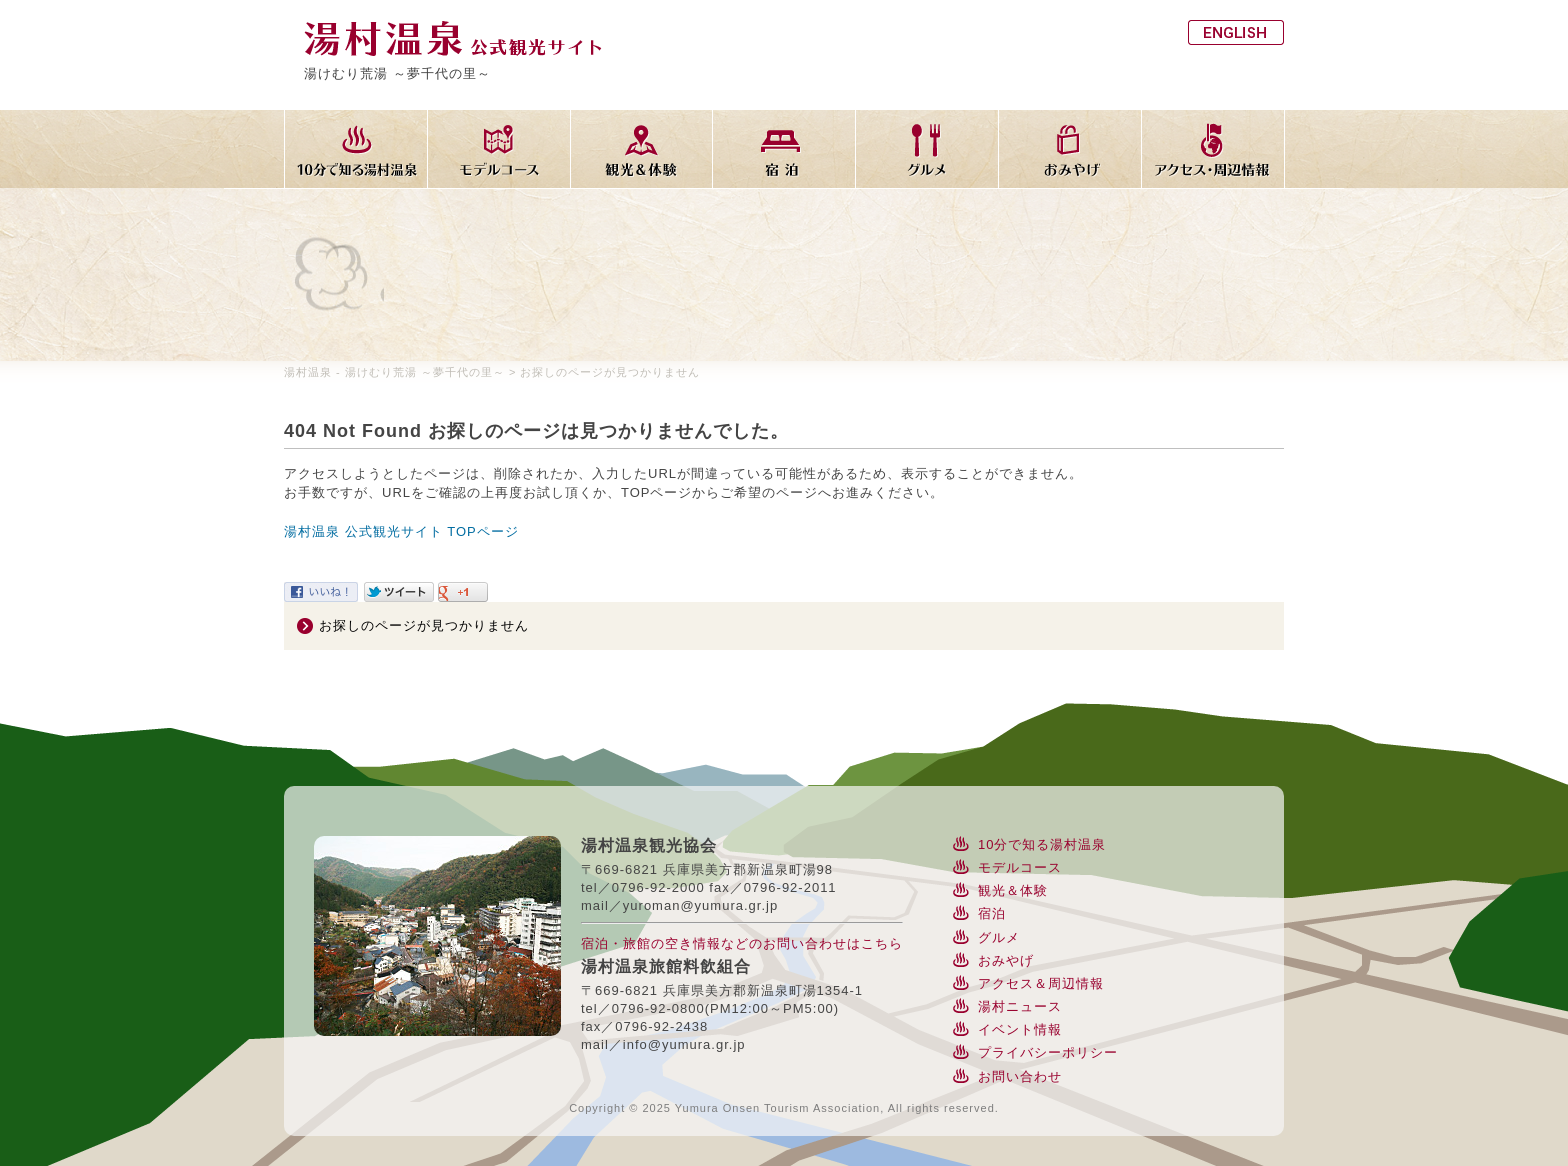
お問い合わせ (1020, 1076)
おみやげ (1006, 960)
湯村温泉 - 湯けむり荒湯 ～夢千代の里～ (394, 372)
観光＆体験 (1013, 890)
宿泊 (992, 913)
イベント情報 (1020, 1029)
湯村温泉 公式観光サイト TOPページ (401, 531)
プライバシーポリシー (1048, 1052)
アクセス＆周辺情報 (1041, 983)
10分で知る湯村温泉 (1042, 844)
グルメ (999, 937)
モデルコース (1020, 867)
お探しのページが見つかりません (424, 625)
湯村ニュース (1020, 1006)
